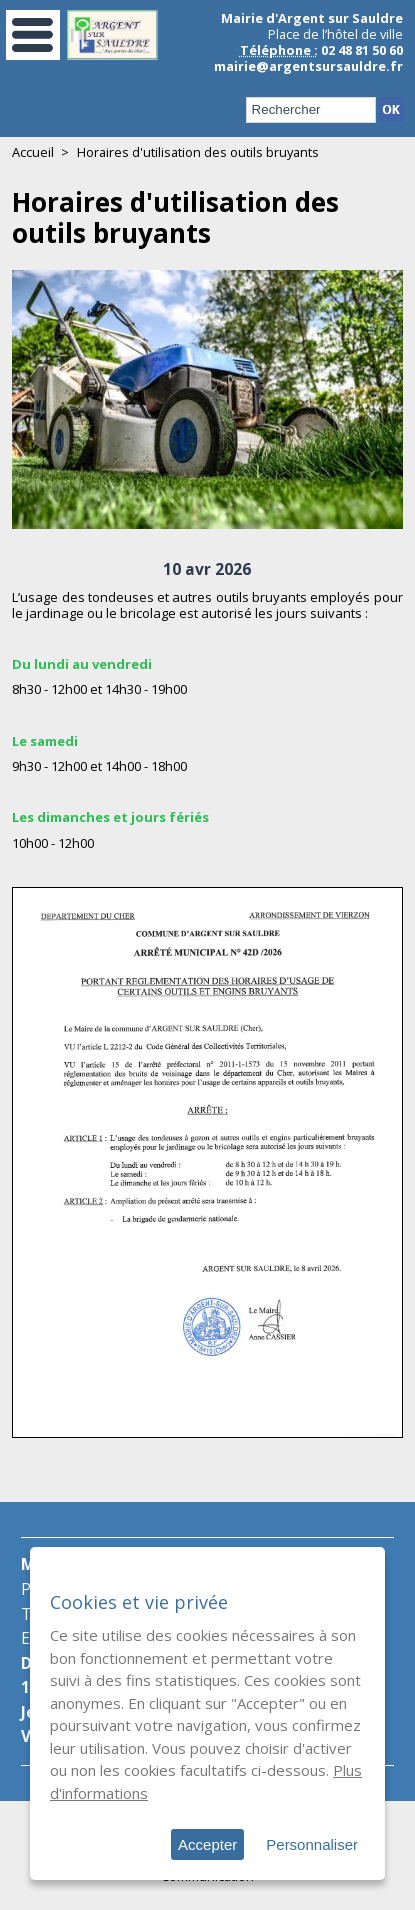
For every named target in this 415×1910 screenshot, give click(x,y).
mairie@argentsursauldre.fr (308, 66)
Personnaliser (312, 1844)
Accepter (207, 1844)
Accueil (33, 152)
